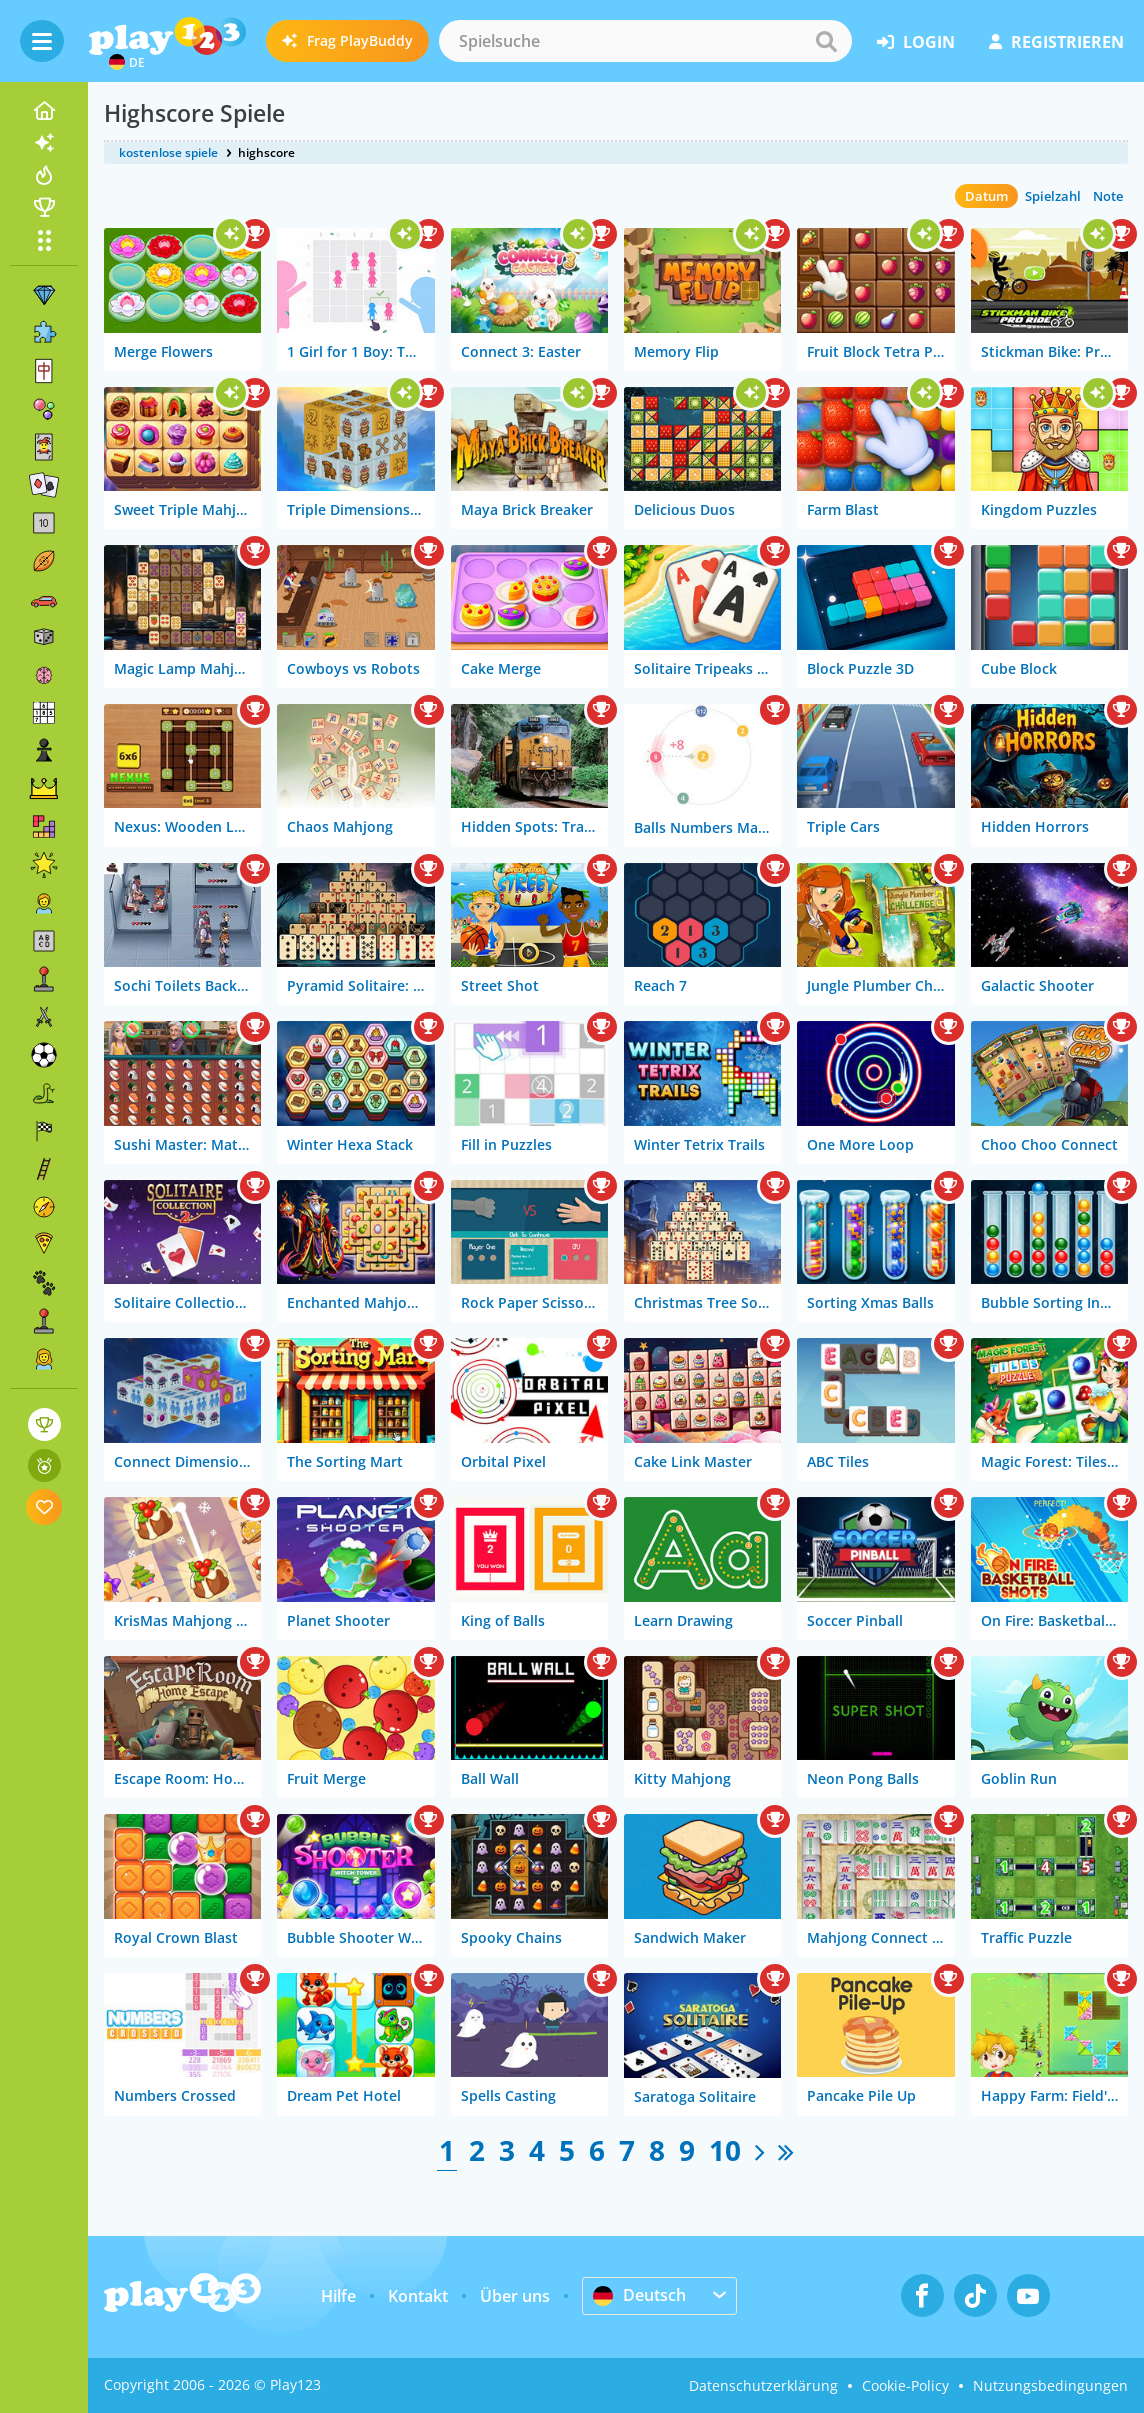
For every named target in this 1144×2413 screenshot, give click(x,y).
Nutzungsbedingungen (1050, 2385)
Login (916, 42)
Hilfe (338, 2296)
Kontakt (418, 2296)
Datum (986, 196)
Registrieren (1056, 42)
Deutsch (639, 2295)
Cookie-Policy (905, 2385)
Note (1108, 196)
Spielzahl (1053, 196)
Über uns (515, 2296)
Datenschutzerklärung (763, 2385)
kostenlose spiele (168, 152)
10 (725, 2150)
